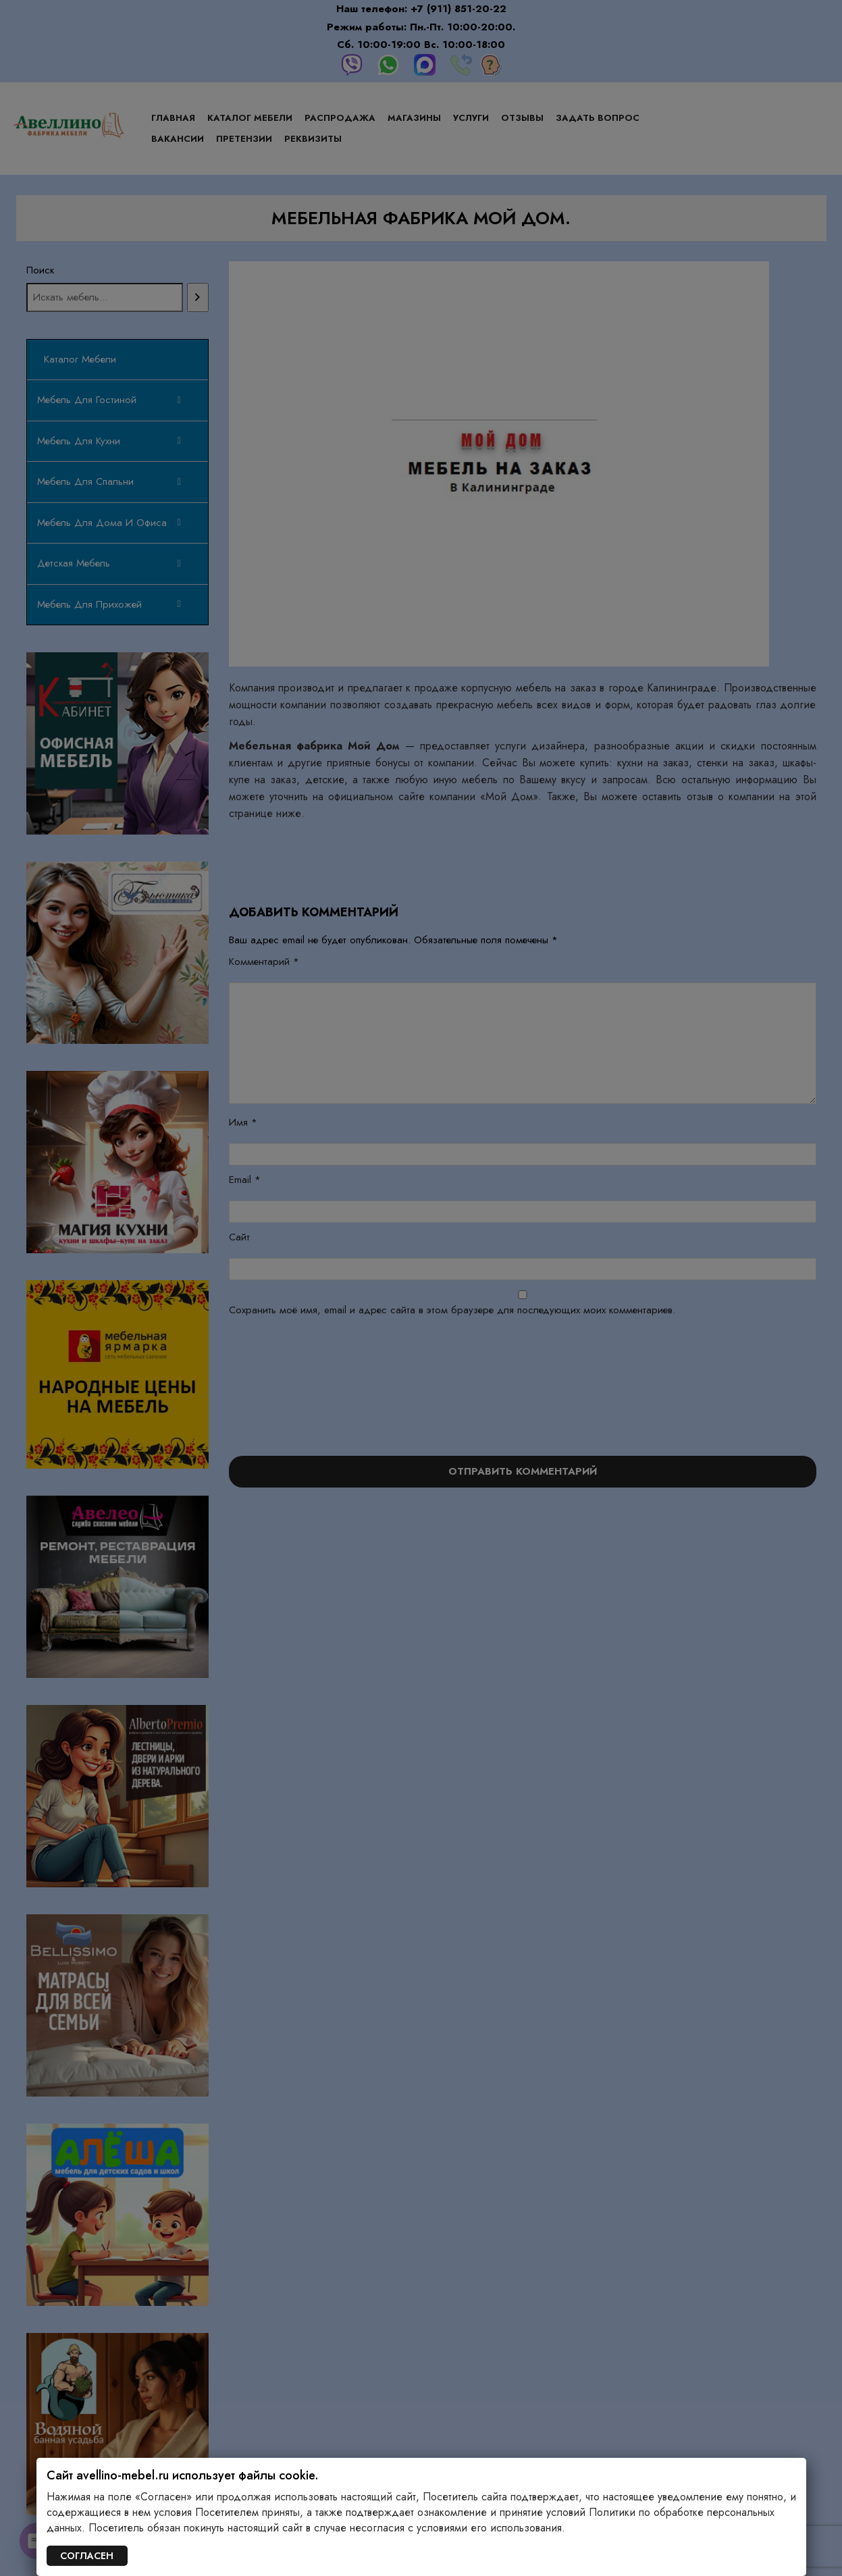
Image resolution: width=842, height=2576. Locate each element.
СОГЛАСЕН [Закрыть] (86, 2555)
